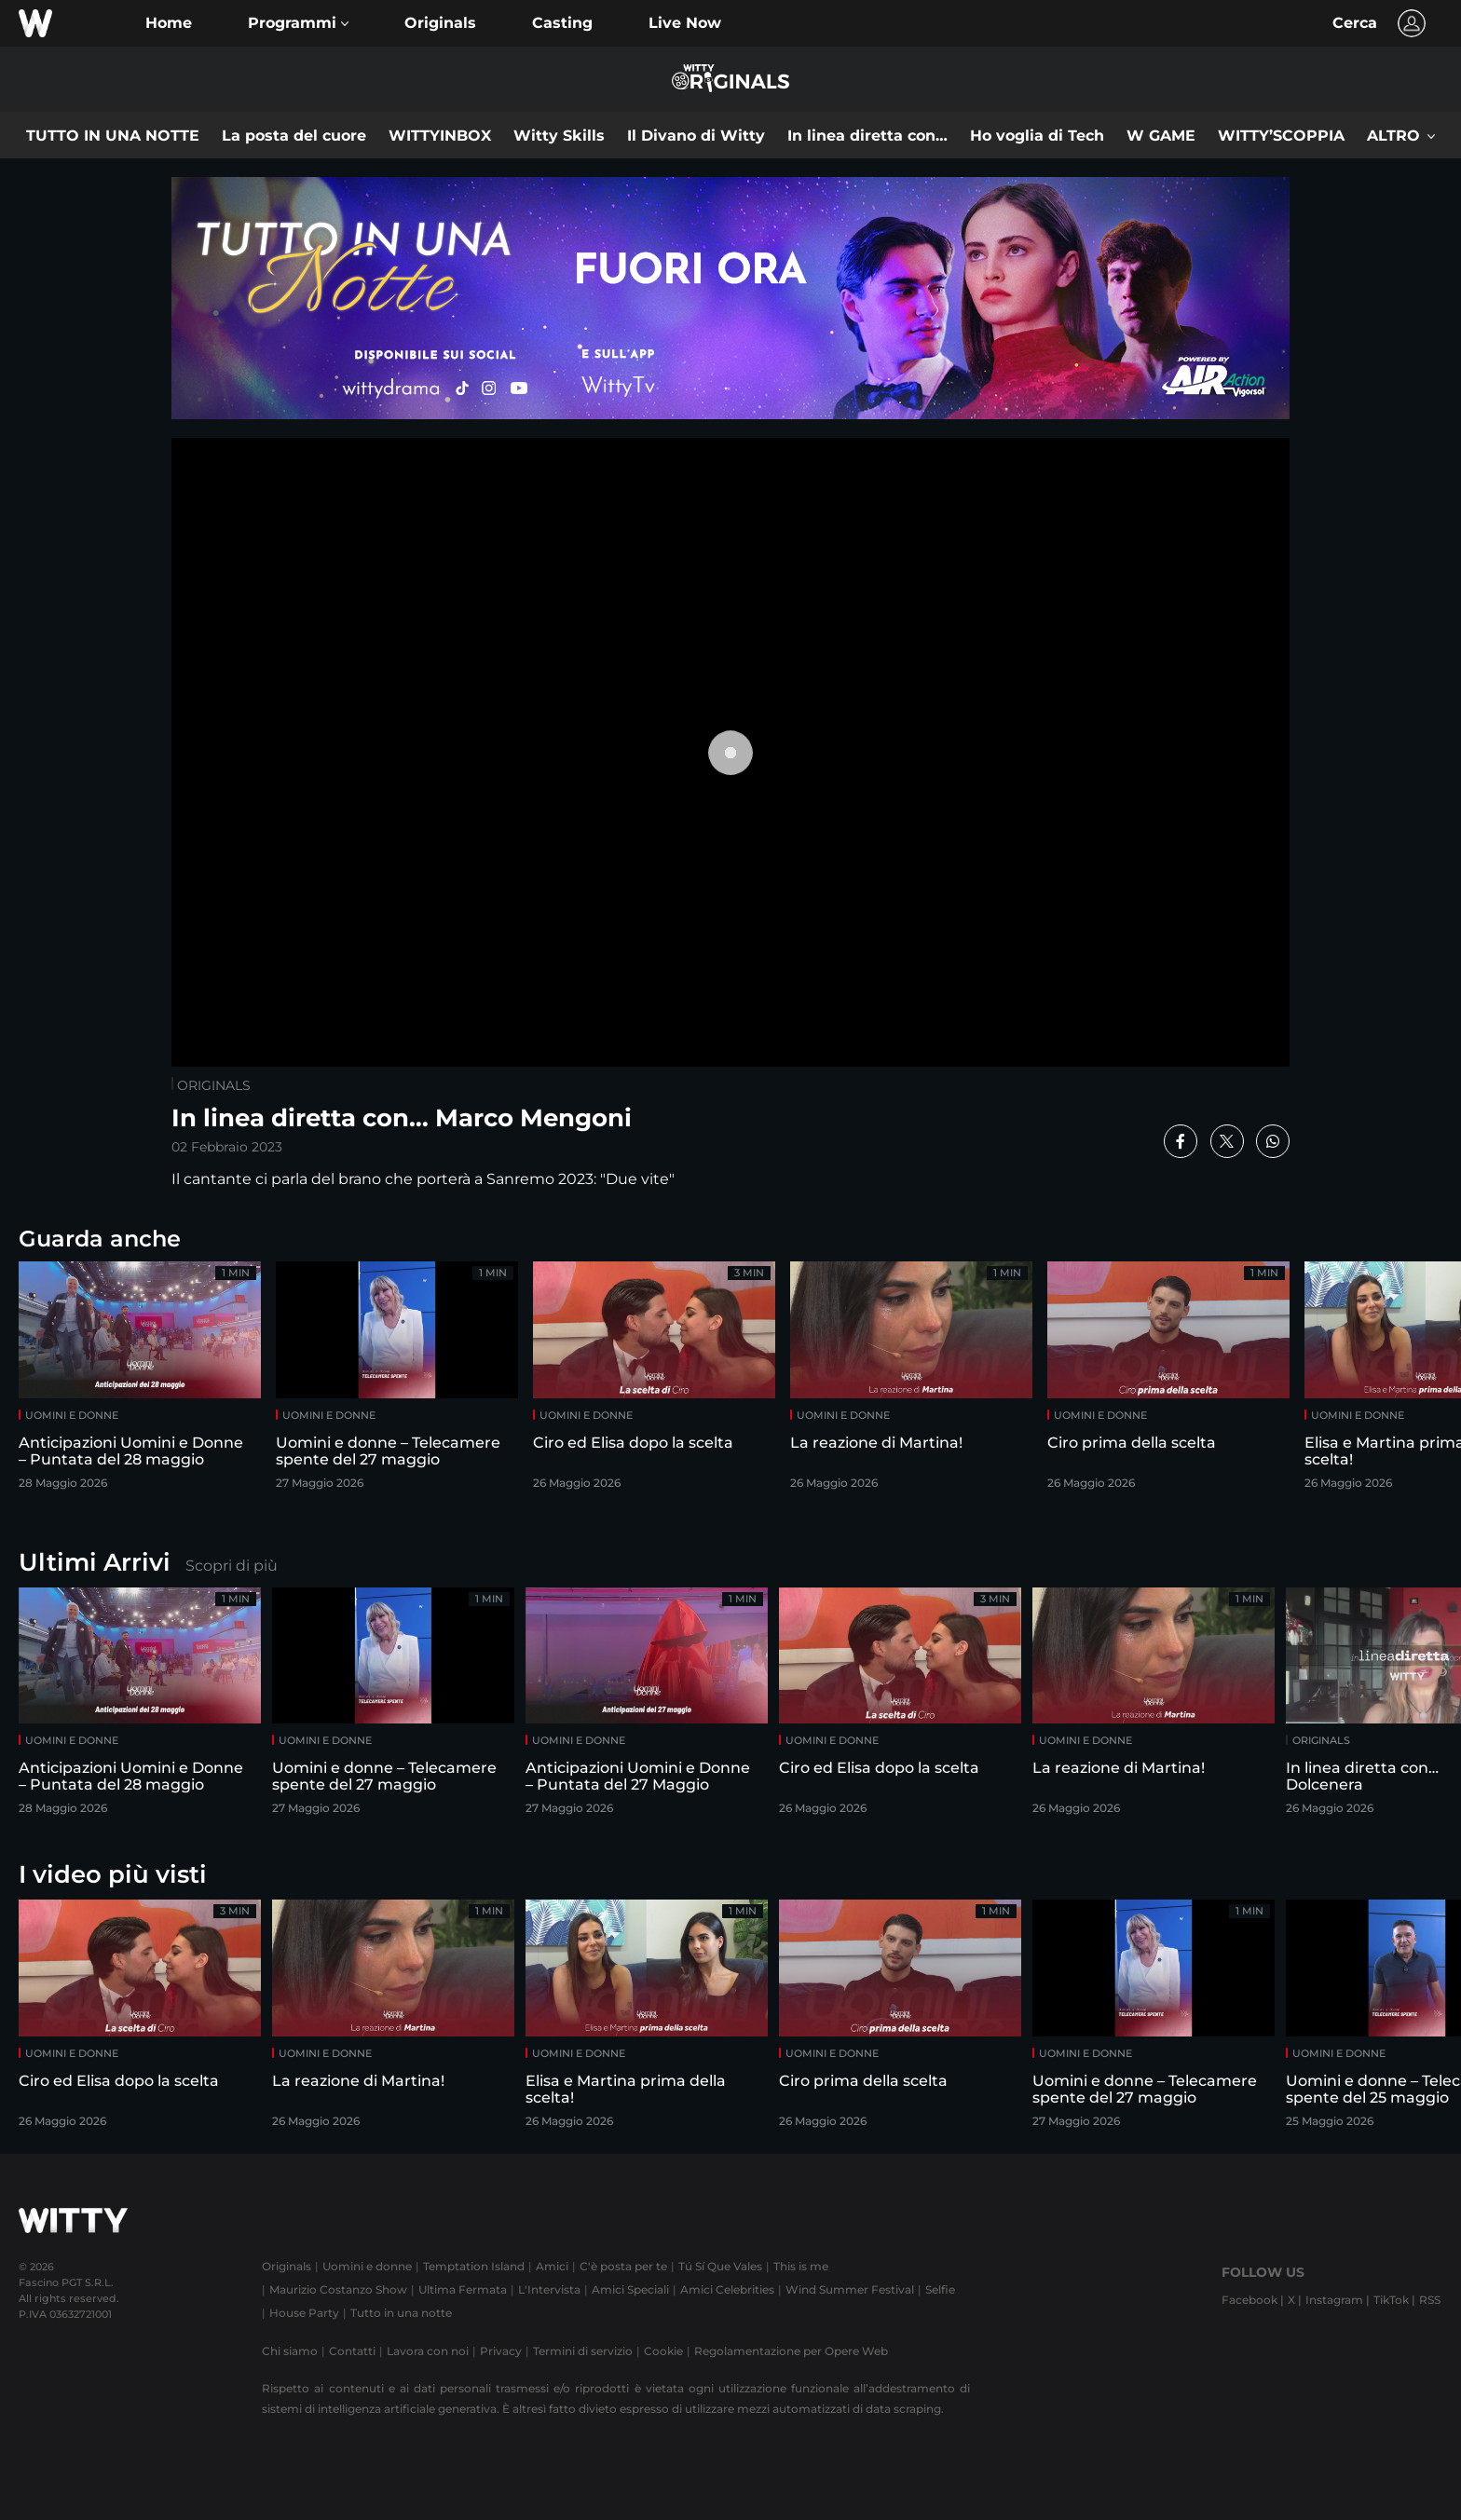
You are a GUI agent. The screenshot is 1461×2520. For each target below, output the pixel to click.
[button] (298, 23)
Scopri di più (231, 1565)
